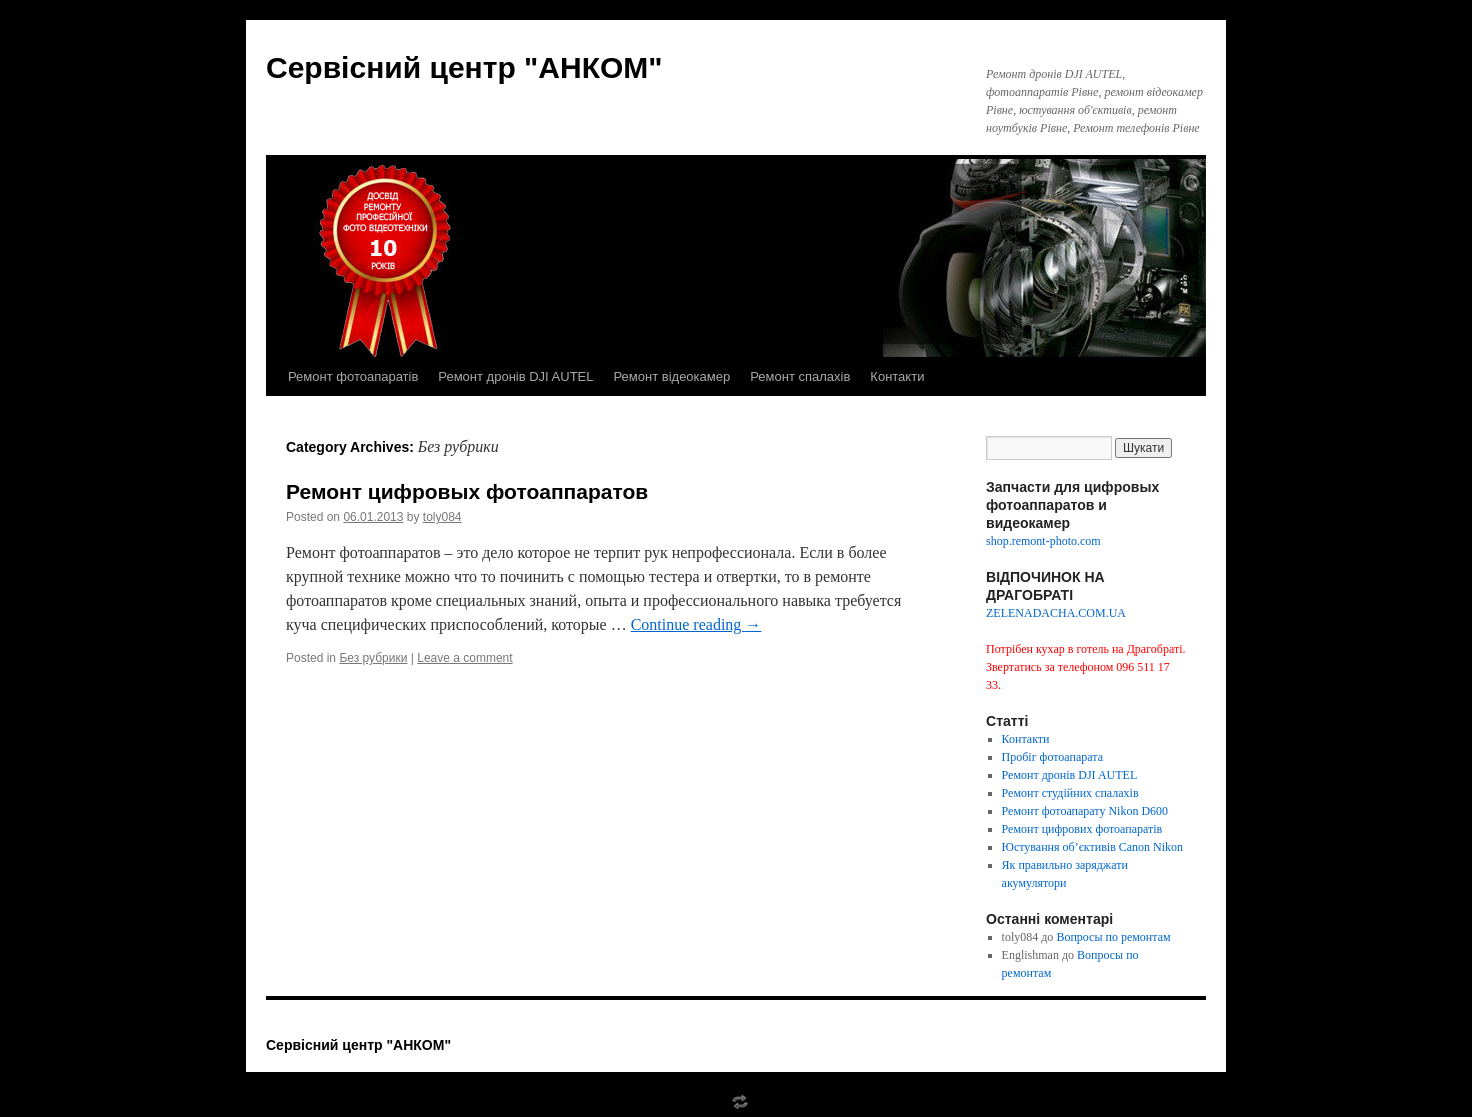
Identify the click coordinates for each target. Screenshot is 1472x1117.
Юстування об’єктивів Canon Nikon (1093, 847)
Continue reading (696, 624)
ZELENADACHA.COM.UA (1056, 613)
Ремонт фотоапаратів (353, 376)
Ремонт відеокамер (672, 376)
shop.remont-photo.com (1043, 541)
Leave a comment (464, 658)
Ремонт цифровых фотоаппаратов (467, 491)
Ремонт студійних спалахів (1070, 793)
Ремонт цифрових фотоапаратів (1082, 829)
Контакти (897, 376)
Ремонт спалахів (800, 376)
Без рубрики (373, 658)
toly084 (442, 517)
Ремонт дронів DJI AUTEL (515, 376)
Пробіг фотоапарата (1052, 757)
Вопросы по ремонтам (1113, 937)
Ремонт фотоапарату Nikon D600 (1085, 811)
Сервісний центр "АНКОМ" (464, 67)
